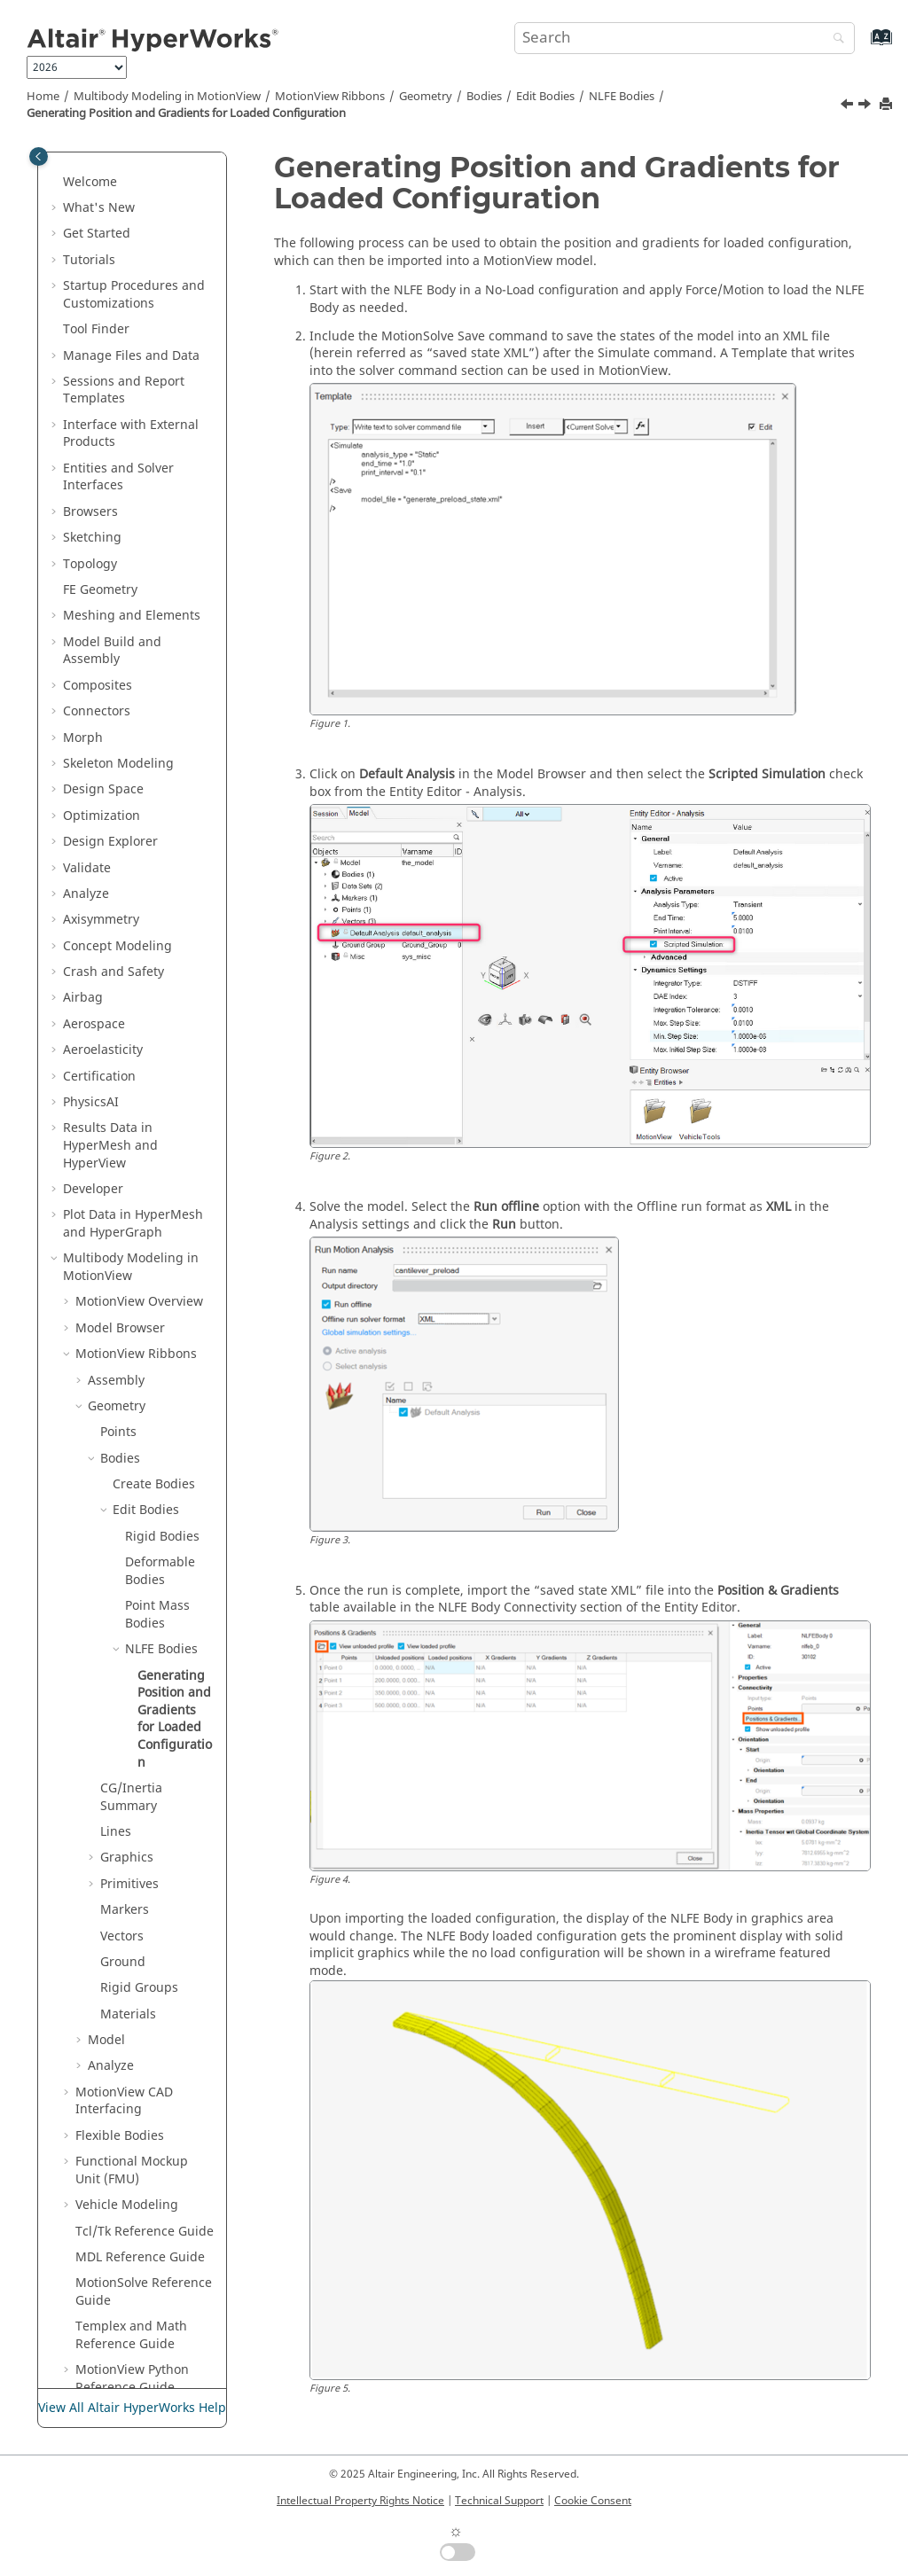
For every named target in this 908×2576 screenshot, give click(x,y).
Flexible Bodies (119, 1964)
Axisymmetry (101, 747)
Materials (128, 1842)
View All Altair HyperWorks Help (132, 2408)
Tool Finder (96, 157)
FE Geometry (100, 418)
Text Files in (126, 2311)
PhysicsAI (91, 930)
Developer (93, 1017)
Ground (122, 1790)
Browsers (90, 340)
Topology (90, 392)
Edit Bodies (545, 97)
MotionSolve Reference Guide (143, 2120)
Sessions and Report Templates (123, 218)
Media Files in (138, 2241)
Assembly (116, 1208)
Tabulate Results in (119, 2277)
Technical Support (499, 2501)
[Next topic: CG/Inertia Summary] (866, 106)
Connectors (96, 539)
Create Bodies (154, 1312)
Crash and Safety (113, 800)
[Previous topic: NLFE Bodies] (848, 106)
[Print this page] (888, 105)
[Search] (834, 39)
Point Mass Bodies (157, 1443)
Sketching (92, 365)
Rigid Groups (139, 1816)
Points (118, 1260)
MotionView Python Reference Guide (132, 2207)
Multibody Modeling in (167, 97)
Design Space (103, 617)
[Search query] (684, 38)
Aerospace (94, 852)
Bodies (484, 97)
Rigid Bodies (162, 1364)
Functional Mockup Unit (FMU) (131, 1998)
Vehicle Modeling (126, 2033)
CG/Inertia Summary (131, 1625)
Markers (124, 1738)
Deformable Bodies (160, 1399)
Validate (87, 696)
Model (106, 1868)
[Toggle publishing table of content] (38, 156)
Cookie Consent (592, 2501)
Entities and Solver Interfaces (118, 305)
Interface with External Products (131, 262)
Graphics (126, 1685)
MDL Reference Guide (140, 2085)
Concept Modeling (117, 774)
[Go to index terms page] (862, 45)
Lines (115, 1660)
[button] (56, 158)
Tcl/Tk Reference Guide (144, 2059)
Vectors (122, 1764)
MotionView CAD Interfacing (124, 1929)
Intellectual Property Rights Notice (360, 2501)
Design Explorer (110, 669)
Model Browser (120, 1156)
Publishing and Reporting (108, 2346)
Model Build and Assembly (112, 479)
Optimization (101, 644)
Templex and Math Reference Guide (131, 2163)
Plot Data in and (133, 1052)
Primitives (129, 1712)
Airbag (83, 825)
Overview (139, 1129)
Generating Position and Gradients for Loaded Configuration (186, 113)
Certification (99, 904)
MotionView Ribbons (330, 97)
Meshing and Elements (131, 443)
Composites (97, 513)
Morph (83, 566)
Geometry (425, 97)
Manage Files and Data (131, 184)
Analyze (86, 722)
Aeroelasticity (103, 878)
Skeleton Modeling (118, 591)
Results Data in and (110, 973)
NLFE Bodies (621, 97)
